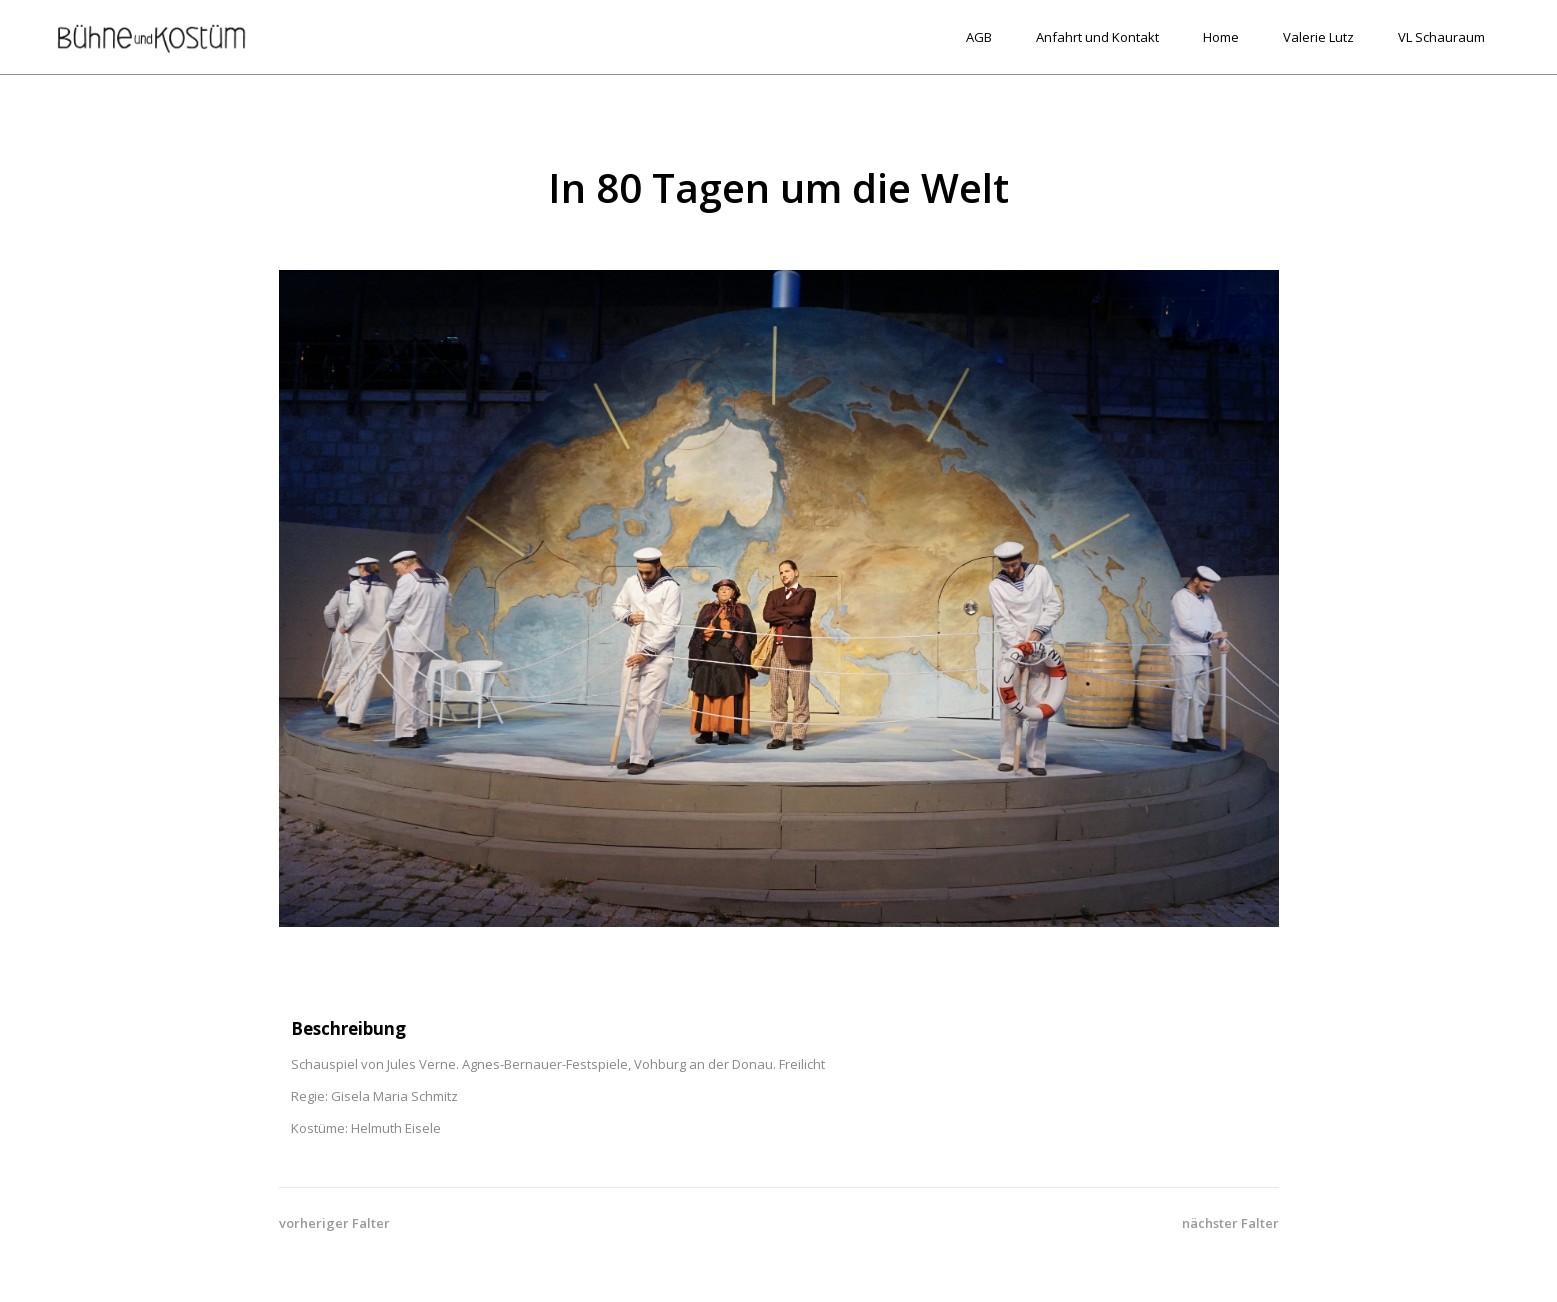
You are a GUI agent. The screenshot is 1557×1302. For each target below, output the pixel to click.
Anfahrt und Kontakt (1097, 37)
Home (1221, 37)
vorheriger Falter (334, 1223)
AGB (979, 37)
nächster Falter (1230, 1223)
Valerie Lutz (1318, 37)
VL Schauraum (1441, 37)
